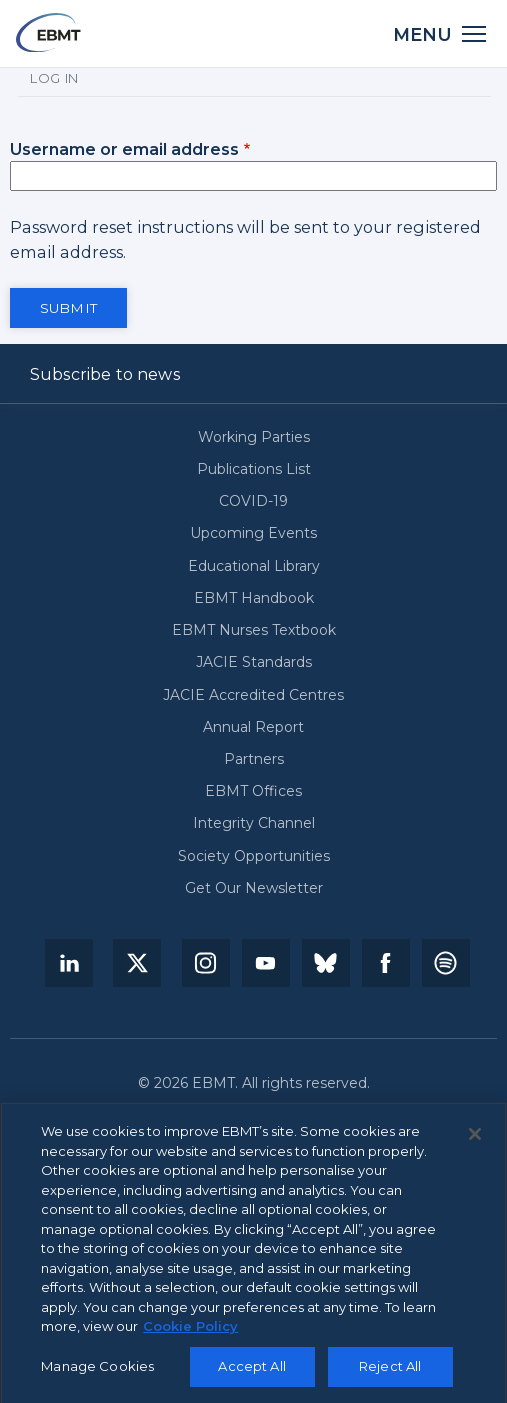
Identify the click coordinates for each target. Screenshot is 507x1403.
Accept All (251, 1374)
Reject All (390, 1374)
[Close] (475, 1142)
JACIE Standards (254, 662)
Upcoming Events (253, 533)
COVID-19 (253, 501)
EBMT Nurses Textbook (254, 630)
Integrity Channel (254, 823)
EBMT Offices (253, 791)
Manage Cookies (97, 1374)
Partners (254, 759)
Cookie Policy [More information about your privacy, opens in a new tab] (190, 1334)
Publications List (254, 469)
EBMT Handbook (254, 598)
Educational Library (254, 566)
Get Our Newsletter (254, 888)
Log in (54, 78)
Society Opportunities (254, 856)
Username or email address (124, 149)
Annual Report (253, 727)
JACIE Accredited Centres (253, 695)
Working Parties (254, 437)
